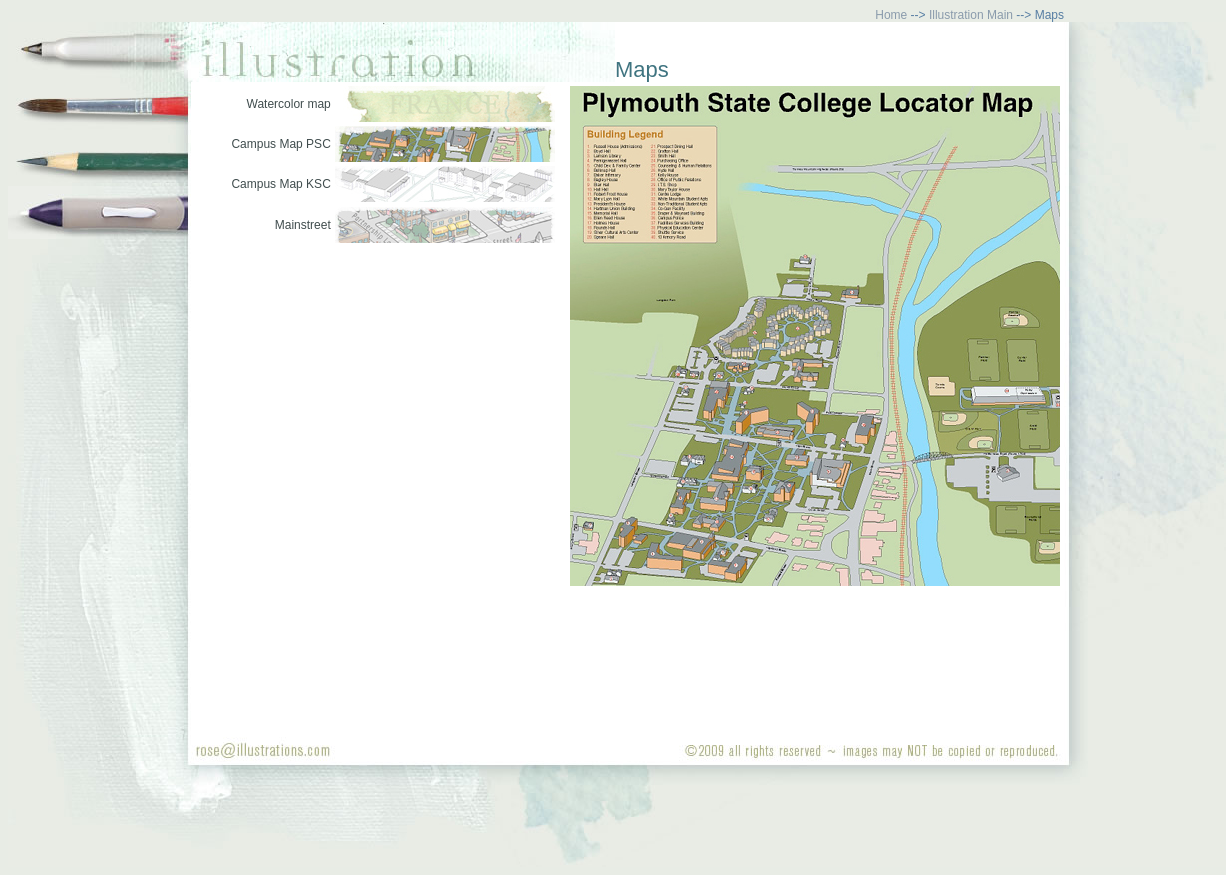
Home (891, 15)
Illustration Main (971, 15)
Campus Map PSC (280, 144)
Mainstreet (303, 225)
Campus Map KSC (280, 184)
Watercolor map (289, 104)
